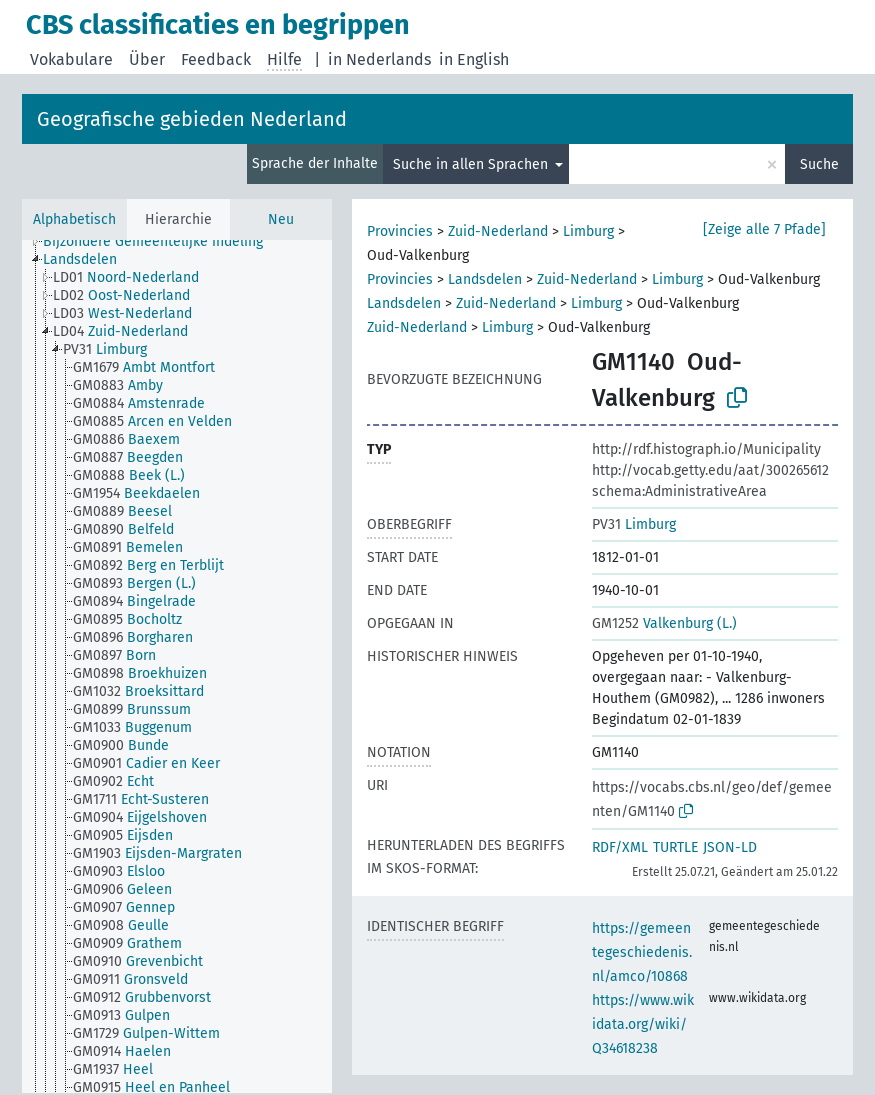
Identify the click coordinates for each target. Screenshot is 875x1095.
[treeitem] (161, 242)
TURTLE (675, 847)
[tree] (177, 666)
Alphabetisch (74, 219)
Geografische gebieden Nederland (192, 119)
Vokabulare (71, 59)
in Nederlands (379, 59)
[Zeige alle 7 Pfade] (764, 229)
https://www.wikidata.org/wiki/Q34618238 (643, 1024)
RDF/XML (620, 847)
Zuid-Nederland (498, 231)
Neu (281, 219)
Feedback (216, 59)
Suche (819, 164)
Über (147, 59)
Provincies (400, 231)
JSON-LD (730, 847)
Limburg (588, 231)
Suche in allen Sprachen (472, 164)
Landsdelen (485, 279)
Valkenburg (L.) (664, 623)
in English (474, 59)
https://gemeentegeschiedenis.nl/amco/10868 (642, 952)
